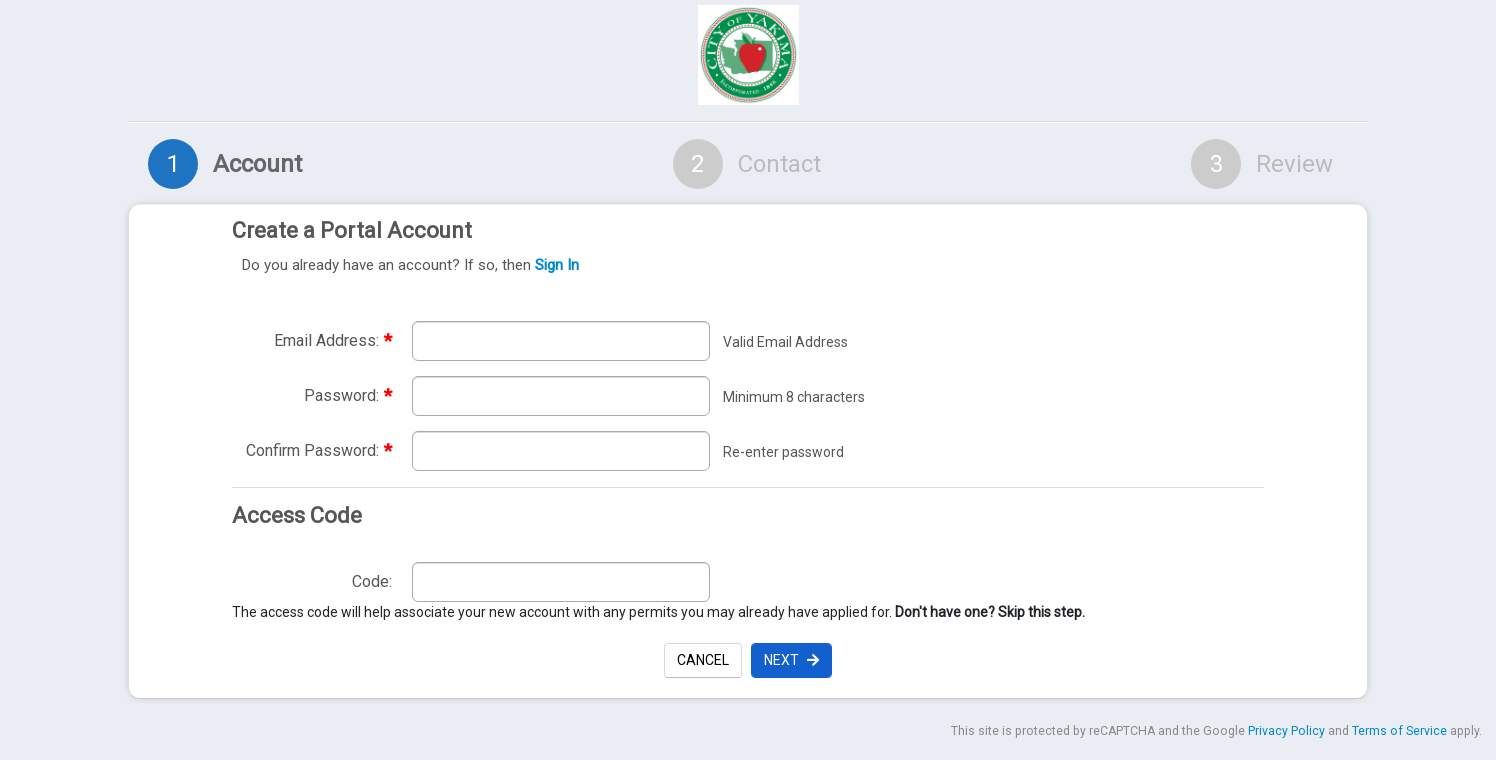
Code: (372, 581)
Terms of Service (1399, 731)
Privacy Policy (1286, 731)
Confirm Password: (319, 450)
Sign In (557, 265)
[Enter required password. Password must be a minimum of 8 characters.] (561, 396)
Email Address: (333, 340)
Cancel (703, 660)
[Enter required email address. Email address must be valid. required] (561, 341)
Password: (348, 395)
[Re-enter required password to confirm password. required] (561, 451)
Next (791, 660)
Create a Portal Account (743, 248)
